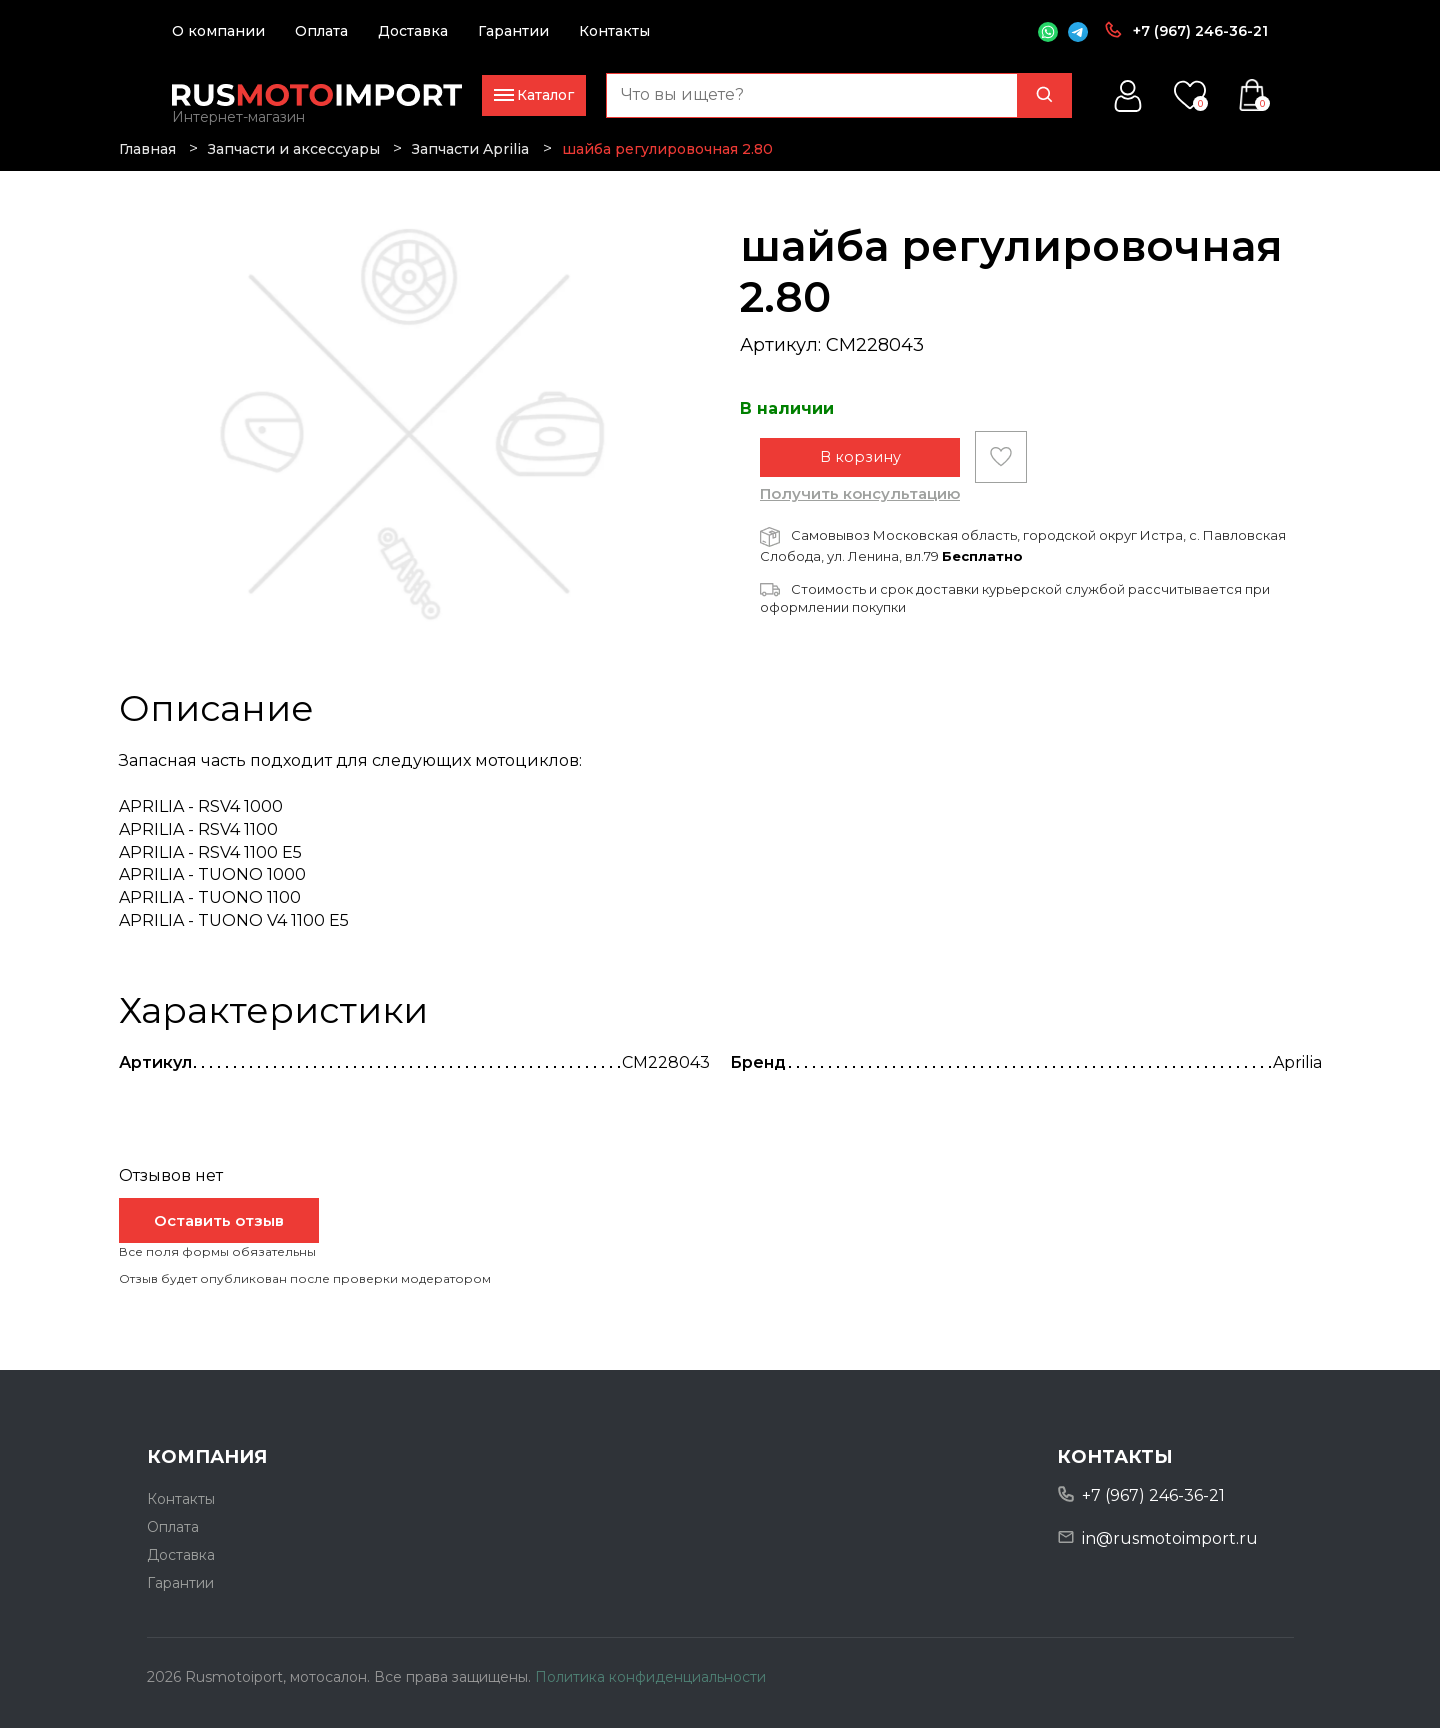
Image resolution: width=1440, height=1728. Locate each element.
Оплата (321, 31)
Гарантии (513, 31)
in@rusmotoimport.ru (1170, 1538)
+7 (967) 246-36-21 (1200, 31)
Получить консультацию (860, 504)
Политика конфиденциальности (650, 1677)
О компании (218, 31)
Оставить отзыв (219, 1220)
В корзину (860, 467)
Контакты (614, 31)
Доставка (413, 31)
